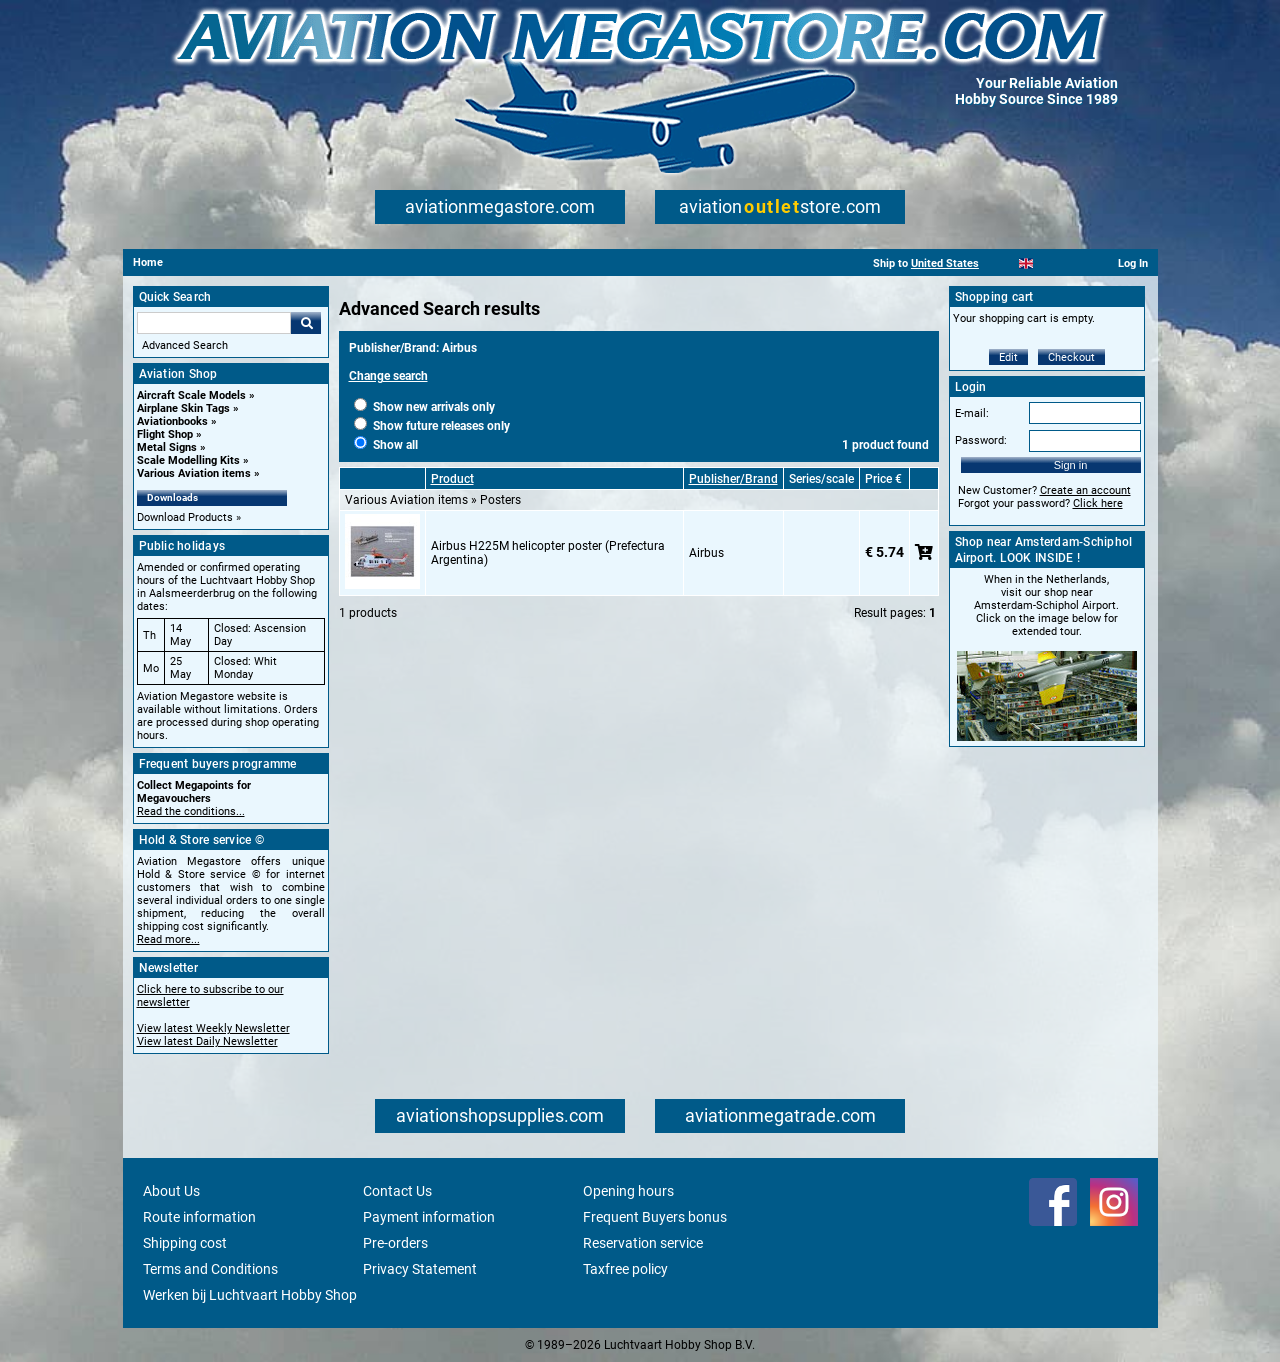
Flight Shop (165, 434)
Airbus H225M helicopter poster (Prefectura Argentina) (548, 553)
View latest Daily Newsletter (207, 1041)
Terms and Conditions (210, 1269)
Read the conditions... (191, 811)
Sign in (1071, 465)
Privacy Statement (420, 1269)
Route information (199, 1217)
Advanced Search (185, 345)
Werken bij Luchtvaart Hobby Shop (250, 1295)
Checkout (1071, 357)
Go (306, 323)
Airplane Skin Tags (183, 408)
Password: (981, 440)
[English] (1026, 263)
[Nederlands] (1001, 263)
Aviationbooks (172, 421)
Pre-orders (395, 1243)
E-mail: (972, 413)
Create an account (1085, 490)
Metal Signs (167, 447)
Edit (1008, 357)
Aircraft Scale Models (191, 395)
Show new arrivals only (424, 407)
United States (945, 263)
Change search (388, 376)
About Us (171, 1191)
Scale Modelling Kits (188, 460)
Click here (1098, 503)
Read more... (168, 939)
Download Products (185, 517)
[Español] (1050, 263)
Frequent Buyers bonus (655, 1217)
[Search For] (214, 323)
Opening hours (628, 1191)
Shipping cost (185, 1243)
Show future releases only (432, 426)
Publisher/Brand (733, 479)
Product (452, 479)
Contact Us (397, 1191)
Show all (386, 445)
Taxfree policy (625, 1269)
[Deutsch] (1075, 263)
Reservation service (643, 1243)
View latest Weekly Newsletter (213, 1028)
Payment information (429, 1217)
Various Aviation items (194, 473)
